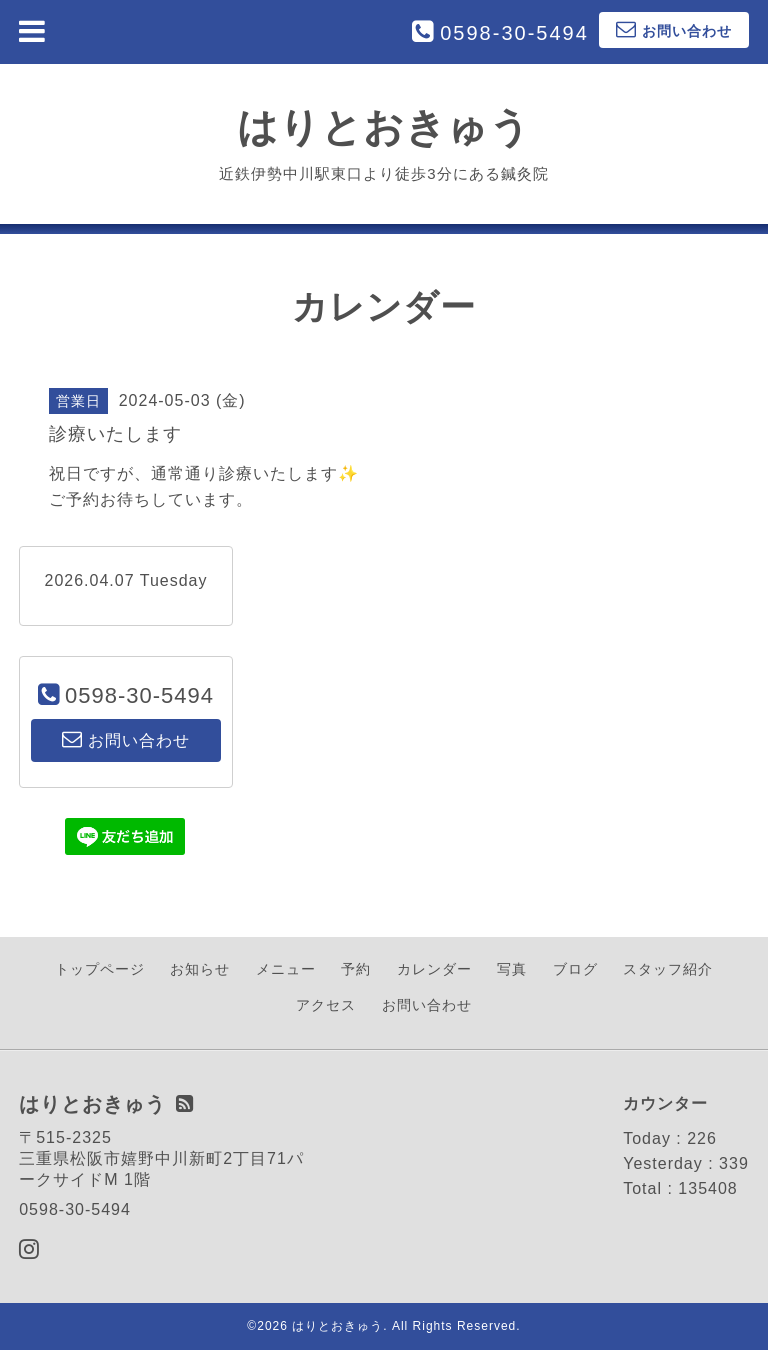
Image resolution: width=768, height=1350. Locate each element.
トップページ (100, 969)
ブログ (575, 969)
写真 (512, 969)
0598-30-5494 (514, 33)
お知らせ (200, 969)
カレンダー (434, 969)
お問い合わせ (427, 1005)
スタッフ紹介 (668, 969)
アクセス (326, 1005)
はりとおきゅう (384, 127)
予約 (356, 969)
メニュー (286, 969)
